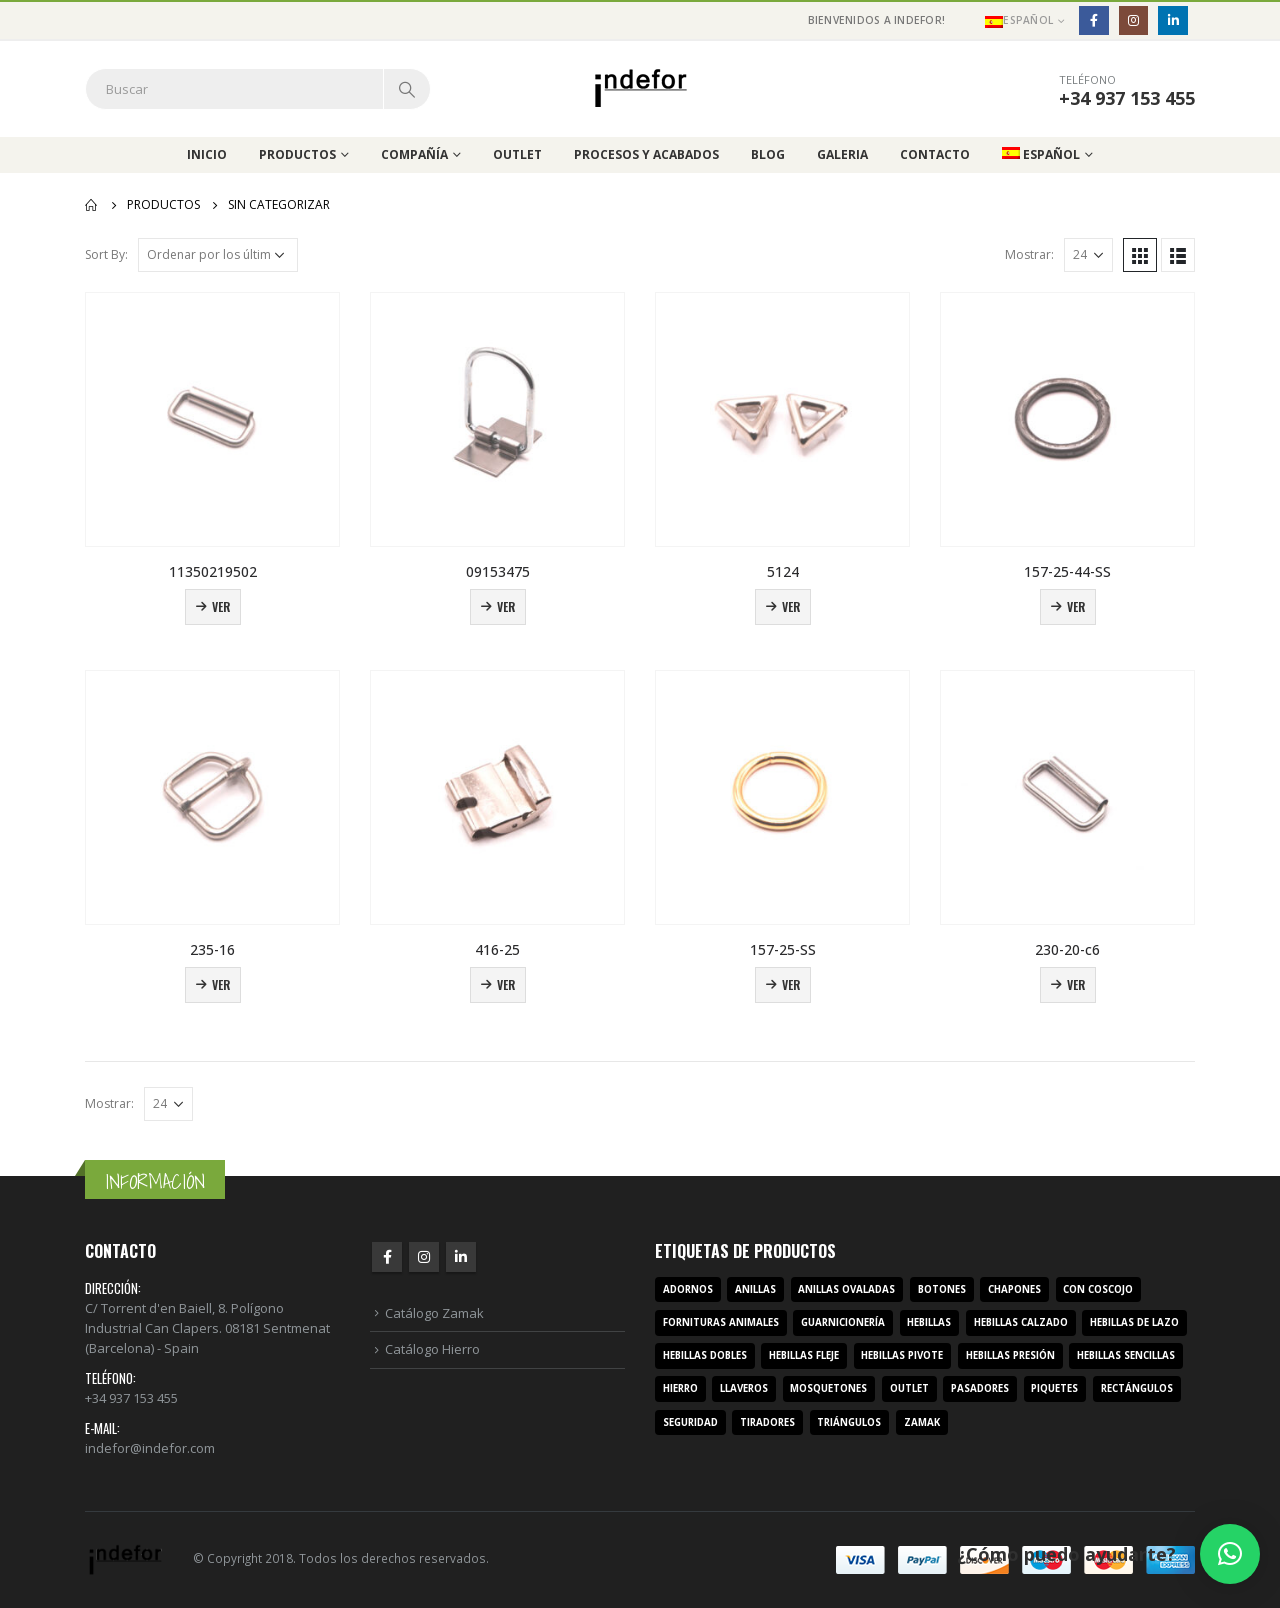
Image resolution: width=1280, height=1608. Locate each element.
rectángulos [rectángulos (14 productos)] (1137, 1388)
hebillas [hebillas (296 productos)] (929, 1322)
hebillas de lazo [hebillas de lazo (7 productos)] (1134, 1322)
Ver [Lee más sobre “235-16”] (221, 984)
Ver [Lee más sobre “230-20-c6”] (1076, 984)
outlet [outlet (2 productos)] (909, 1388)
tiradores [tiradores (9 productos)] (767, 1422)
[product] (212, 419)
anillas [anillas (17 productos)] (755, 1289)
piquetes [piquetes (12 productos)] (1054, 1388)
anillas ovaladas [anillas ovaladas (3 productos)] (846, 1289)
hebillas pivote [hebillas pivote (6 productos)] (902, 1355)
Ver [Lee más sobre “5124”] (791, 606)
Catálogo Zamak (434, 1313)
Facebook (387, 1257)
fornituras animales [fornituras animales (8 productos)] (721, 1322)
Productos (297, 154)
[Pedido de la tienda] (218, 255)
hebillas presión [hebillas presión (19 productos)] (1010, 1355)
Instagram (424, 1257)
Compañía (414, 154)
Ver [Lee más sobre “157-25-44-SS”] (1076, 606)
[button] (1230, 1554)
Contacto (935, 154)
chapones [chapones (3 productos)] (1014, 1289)
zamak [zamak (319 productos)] (922, 1422)
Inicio (207, 154)
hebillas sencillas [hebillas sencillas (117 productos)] (1126, 1355)
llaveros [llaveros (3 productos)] (744, 1388)
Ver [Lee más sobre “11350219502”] (221, 606)
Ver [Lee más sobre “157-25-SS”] (791, 984)
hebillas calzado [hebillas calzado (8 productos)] (1021, 1322)
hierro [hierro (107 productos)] (680, 1388)
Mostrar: (1029, 254)
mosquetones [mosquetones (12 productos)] (828, 1388)
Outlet (517, 154)
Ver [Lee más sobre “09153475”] (506, 606)
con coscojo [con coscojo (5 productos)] (1098, 1289)
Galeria (842, 154)
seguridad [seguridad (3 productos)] (690, 1422)
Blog (768, 154)
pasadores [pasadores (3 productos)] (980, 1388)
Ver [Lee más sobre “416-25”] (506, 984)
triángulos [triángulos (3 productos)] (849, 1422)
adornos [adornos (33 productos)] (688, 1289)
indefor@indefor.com (150, 1448)
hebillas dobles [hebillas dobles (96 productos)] (705, 1355)
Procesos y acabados (646, 154)
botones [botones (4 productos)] (942, 1289)
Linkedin (461, 1257)
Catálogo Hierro (432, 1349)
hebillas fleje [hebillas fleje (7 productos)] (804, 1355)
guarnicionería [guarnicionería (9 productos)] (843, 1322)
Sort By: (106, 254)
